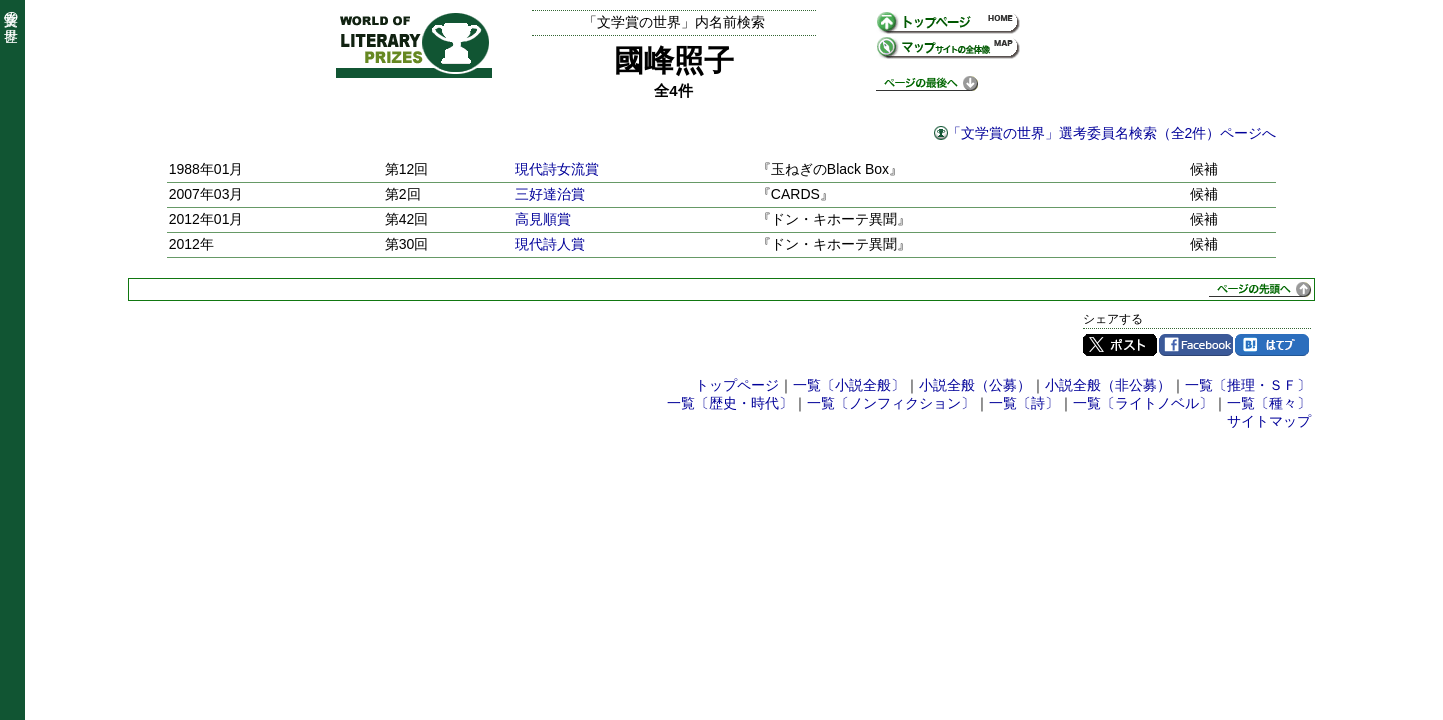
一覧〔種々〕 (1269, 403)
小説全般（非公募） (1108, 385)
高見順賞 (543, 219)
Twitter (1120, 345)
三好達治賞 (550, 194)
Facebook (1196, 345)
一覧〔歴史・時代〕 (730, 403)
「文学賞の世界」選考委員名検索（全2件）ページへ (1112, 133)
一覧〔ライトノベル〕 (1143, 403)
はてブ (1272, 345)
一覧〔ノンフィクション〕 (891, 403)
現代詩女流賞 (557, 169)
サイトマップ (1269, 421)
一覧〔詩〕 (1024, 403)
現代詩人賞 (550, 244)
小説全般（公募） (975, 385)
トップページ (737, 385)
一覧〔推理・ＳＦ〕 (1248, 385)
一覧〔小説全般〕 (849, 385)
